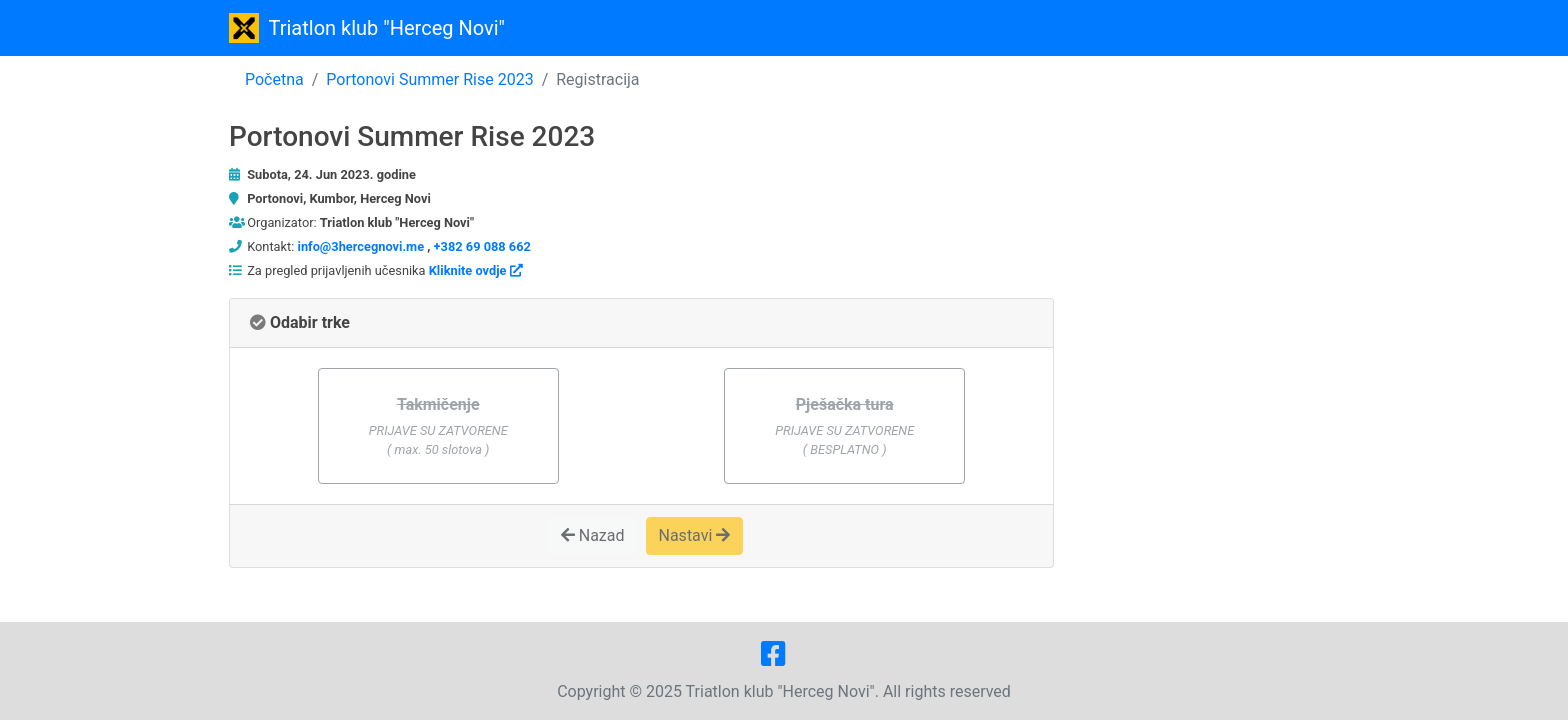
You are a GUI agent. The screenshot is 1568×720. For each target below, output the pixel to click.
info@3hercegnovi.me (361, 246)
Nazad (593, 535)
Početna (274, 79)
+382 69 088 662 (482, 246)
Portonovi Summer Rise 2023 (429, 79)
